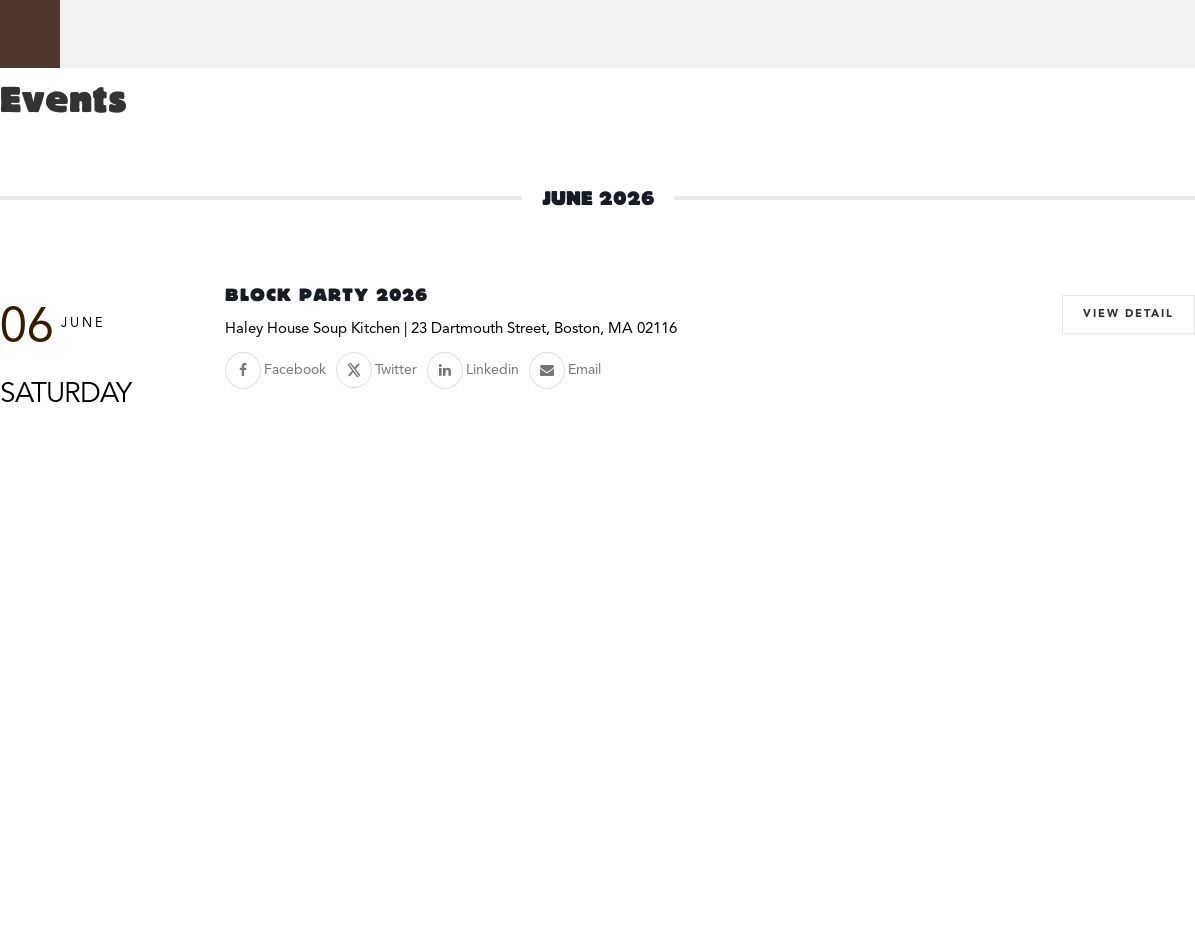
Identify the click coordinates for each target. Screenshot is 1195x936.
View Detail (1128, 314)
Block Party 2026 (326, 295)
